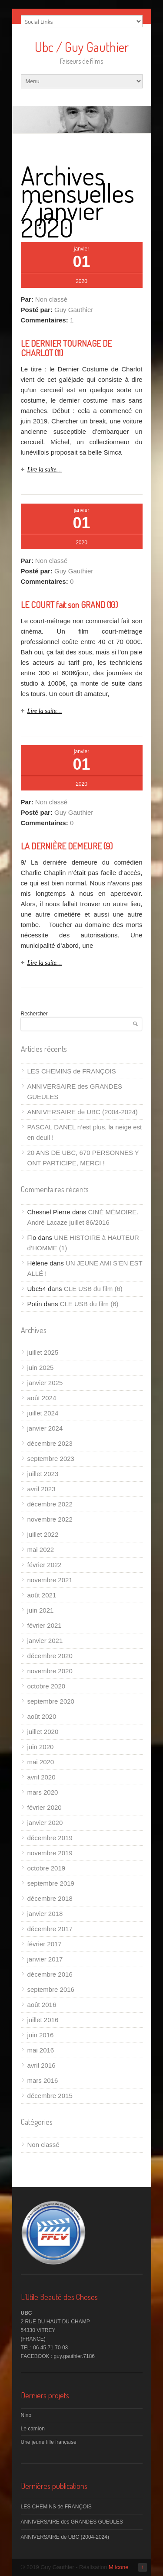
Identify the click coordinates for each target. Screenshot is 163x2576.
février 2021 (44, 1625)
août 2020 (42, 1716)
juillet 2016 (43, 2019)
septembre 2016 (50, 1989)
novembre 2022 (50, 1519)
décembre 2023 (50, 1443)
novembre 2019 (50, 1853)
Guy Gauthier (73, 309)
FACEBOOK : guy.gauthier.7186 (58, 2356)
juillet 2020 (43, 1731)
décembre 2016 (50, 1974)
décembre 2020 (50, 1655)
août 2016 (42, 2004)
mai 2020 (40, 1762)
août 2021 (42, 1595)
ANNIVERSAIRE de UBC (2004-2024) (82, 1112)
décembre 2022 (50, 1504)
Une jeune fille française (49, 2442)
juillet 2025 (43, 1352)
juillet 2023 (43, 1473)
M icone (119, 2567)
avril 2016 (41, 2065)
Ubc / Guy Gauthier (82, 47)
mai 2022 (40, 1549)
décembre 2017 (50, 1928)
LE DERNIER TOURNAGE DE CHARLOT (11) (66, 348)
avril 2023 (41, 1489)
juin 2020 (40, 1746)
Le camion (33, 2429)
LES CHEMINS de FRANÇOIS (71, 1071)
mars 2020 (42, 1792)
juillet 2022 (43, 1534)
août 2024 (42, 1398)
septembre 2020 (50, 1701)
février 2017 (44, 1944)
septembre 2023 (50, 1458)
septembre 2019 (50, 1883)
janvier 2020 (45, 1822)
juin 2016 (40, 2035)
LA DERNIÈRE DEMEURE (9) (67, 846)
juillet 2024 (43, 1413)
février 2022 (44, 1564)
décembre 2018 (50, 1898)
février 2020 (44, 1807)
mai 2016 (40, 2050)
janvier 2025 (45, 1382)
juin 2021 (40, 1610)
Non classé (51, 299)
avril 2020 (41, 1777)
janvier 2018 (45, 1913)
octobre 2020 (46, 1686)
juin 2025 (40, 1367)
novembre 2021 (50, 1580)
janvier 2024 (45, 1428)
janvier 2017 (45, 1959)
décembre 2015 (50, 2095)
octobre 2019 (46, 1868)
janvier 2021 (45, 1640)
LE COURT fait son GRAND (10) (69, 604)
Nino (26, 2415)
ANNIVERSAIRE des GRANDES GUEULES (72, 2522)
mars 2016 (42, 2080)
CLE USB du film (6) (93, 1288)
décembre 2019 (50, 1837)
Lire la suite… (44, 469)
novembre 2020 (50, 1671)
